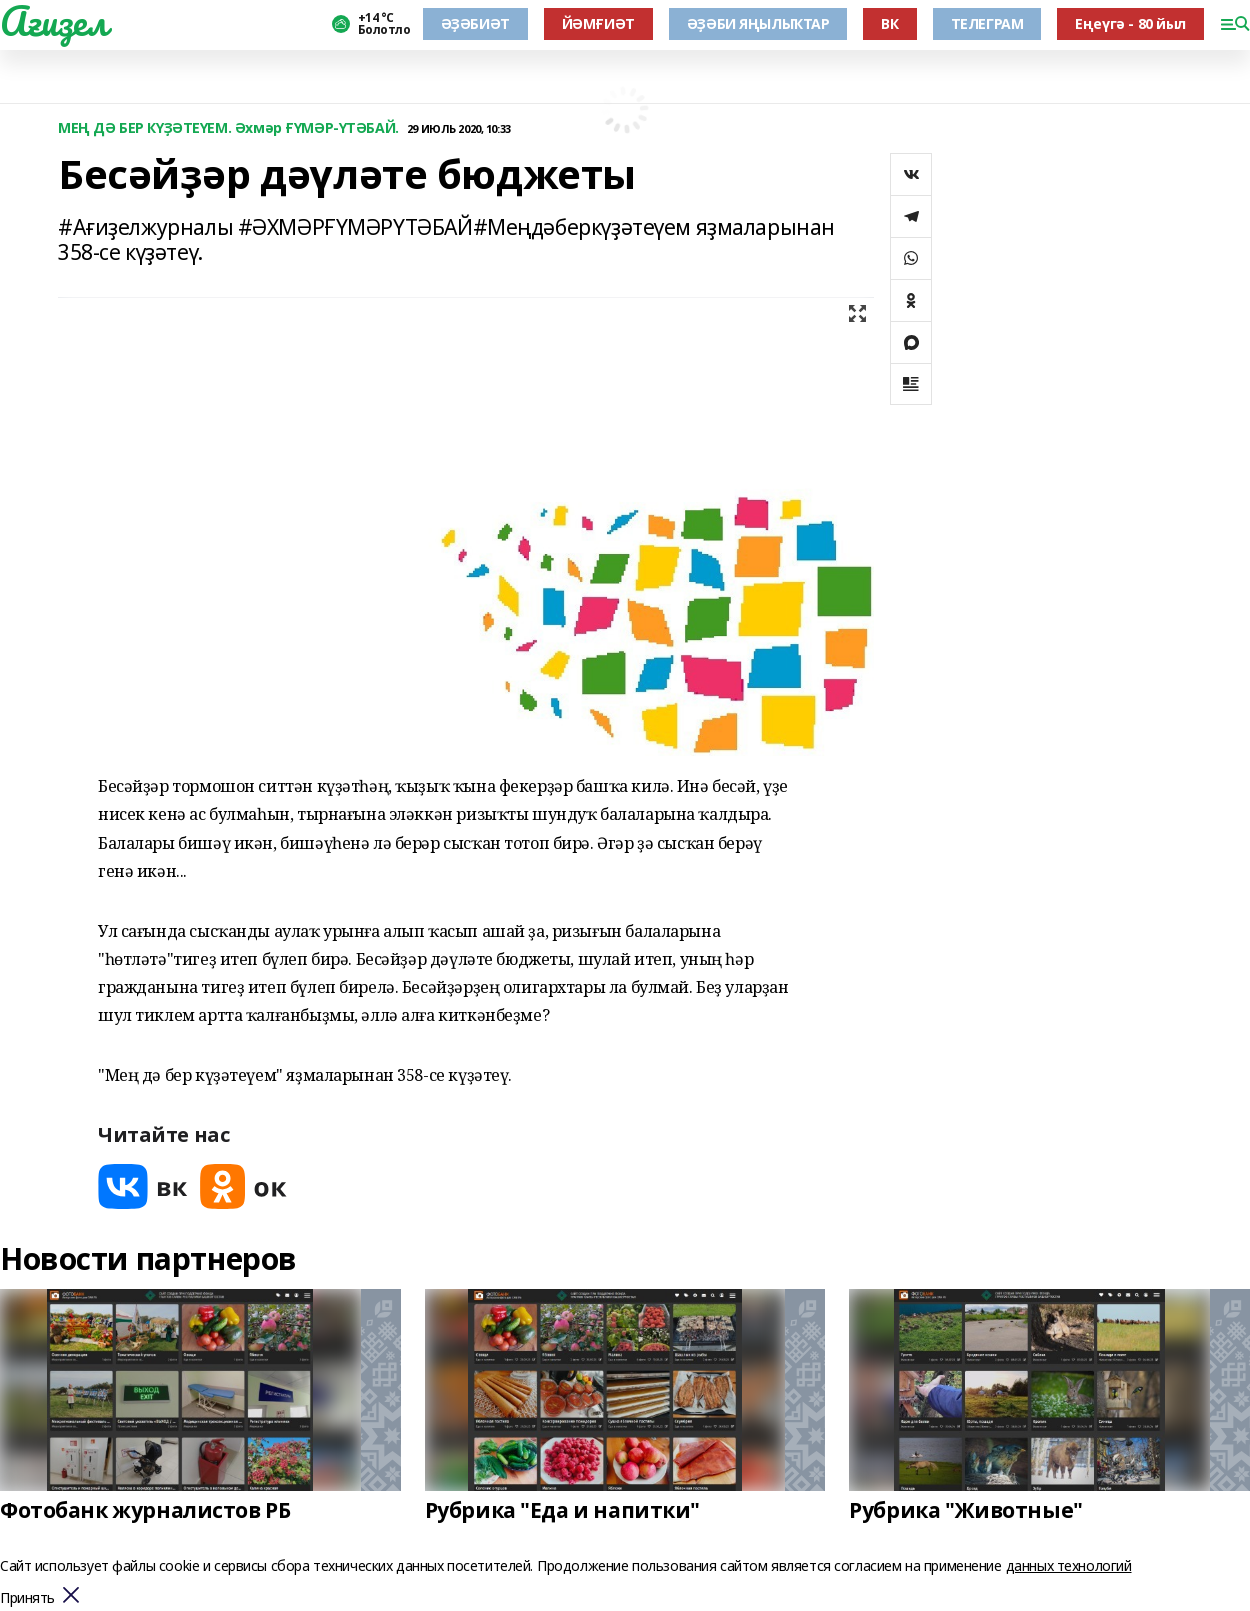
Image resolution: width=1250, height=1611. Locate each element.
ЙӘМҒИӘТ (598, 23)
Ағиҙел (53, 21)
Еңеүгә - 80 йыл (1130, 23)
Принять (27, 1598)
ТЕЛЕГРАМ (987, 23)
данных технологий (1069, 1565)
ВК (889, 23)
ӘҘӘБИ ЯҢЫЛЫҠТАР (758, 23)
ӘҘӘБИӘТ (475, 23)
